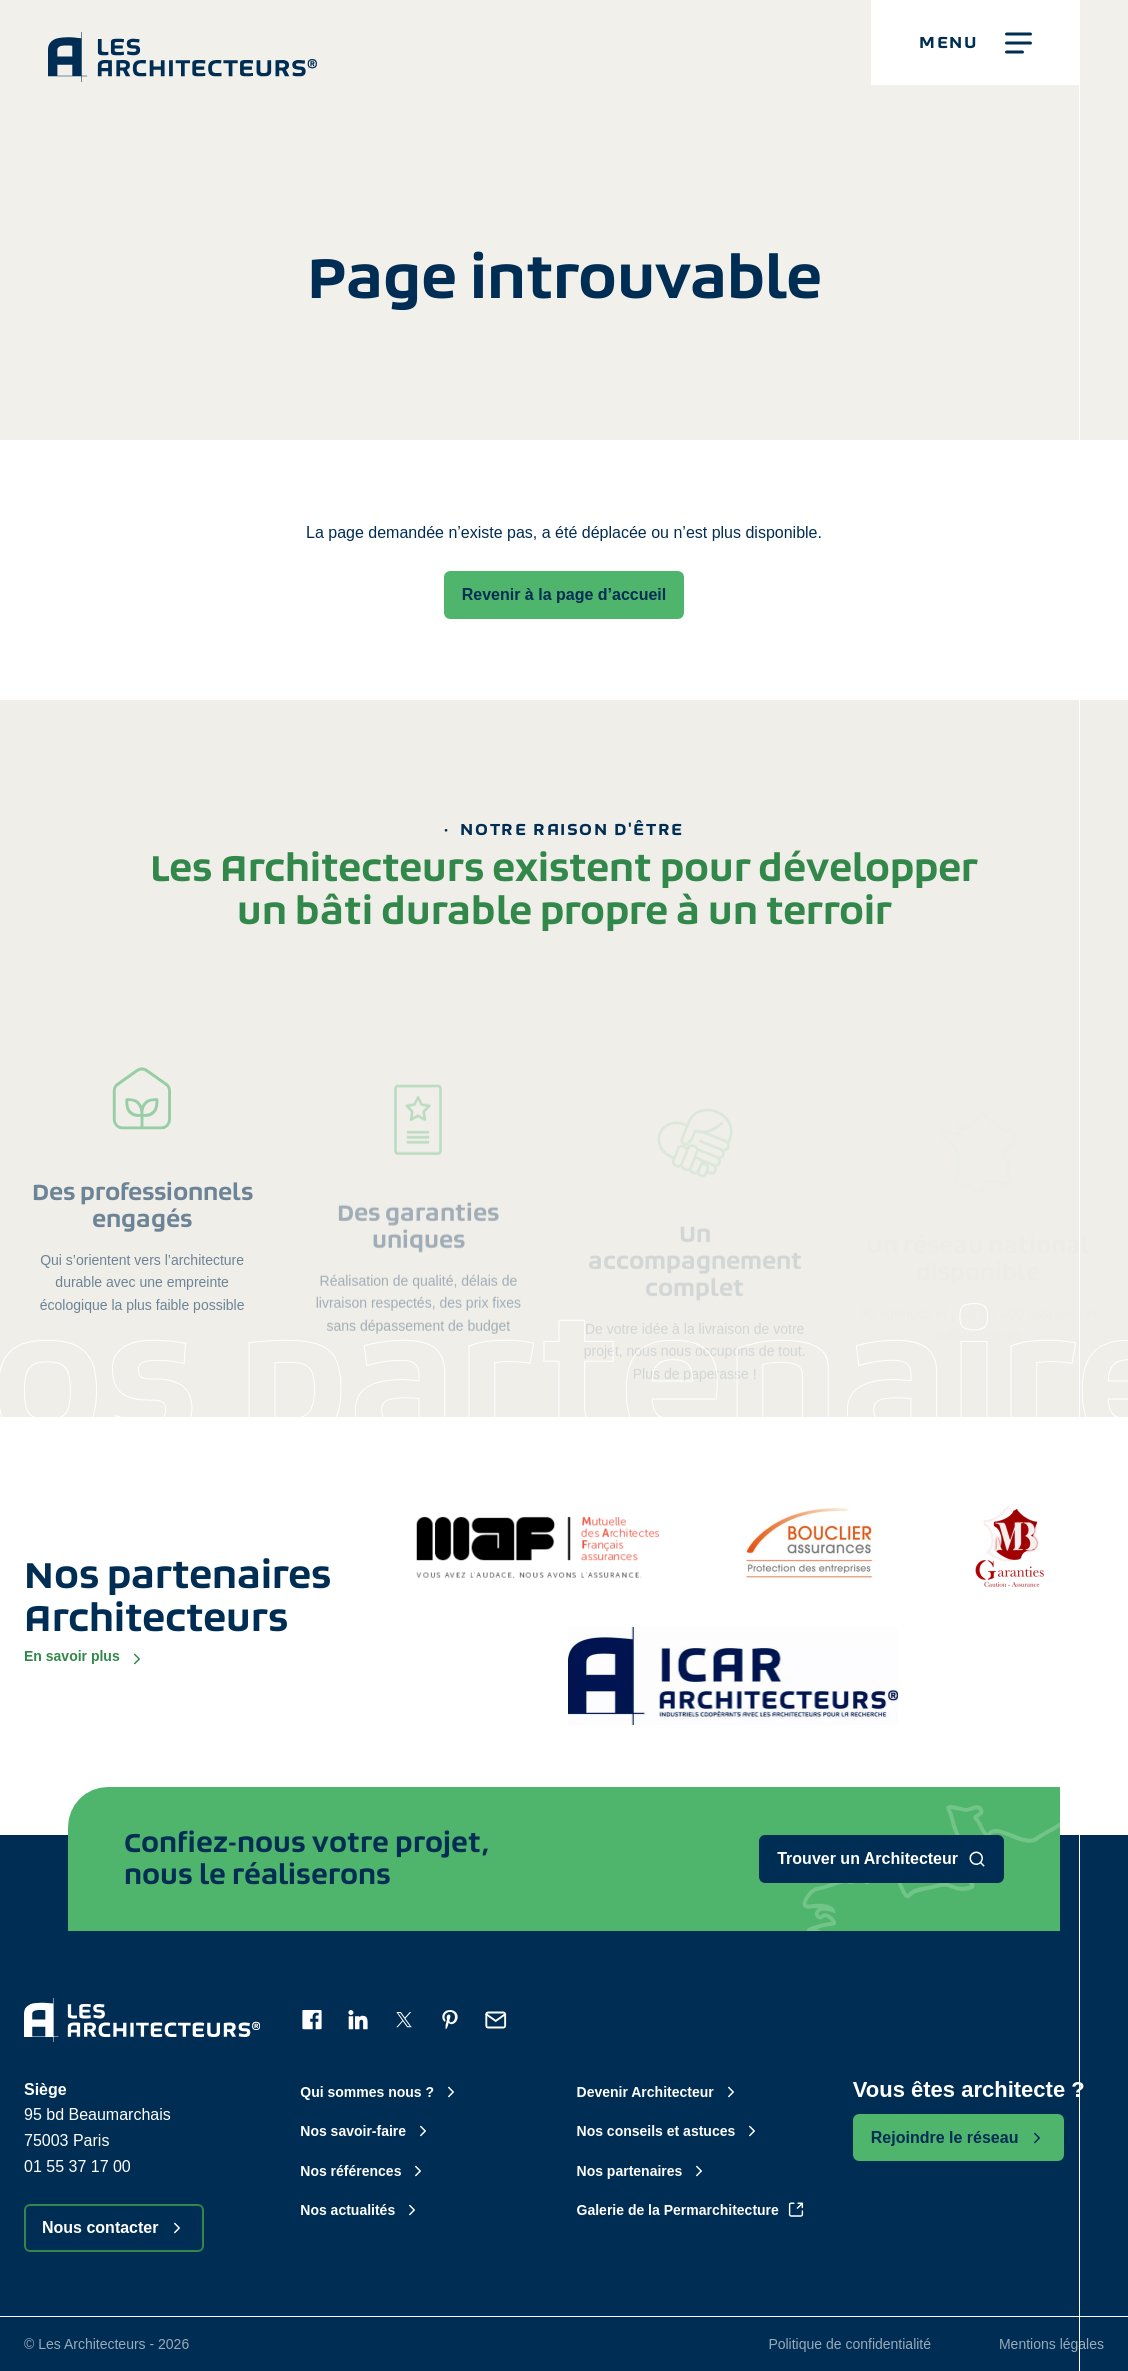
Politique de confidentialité (849, 2344)
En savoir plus (85, 1657)
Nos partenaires (643, 2171)
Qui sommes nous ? (380, 2092)
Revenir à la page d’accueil (564, 594)
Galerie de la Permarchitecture (691, 2210)
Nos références (363, 2171)
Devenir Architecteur (658, 2092)
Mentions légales (1051, 2344)
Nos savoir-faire (366, 2131)
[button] (975, 42)
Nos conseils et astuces (669, 2131)
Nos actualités (360, 2210)
